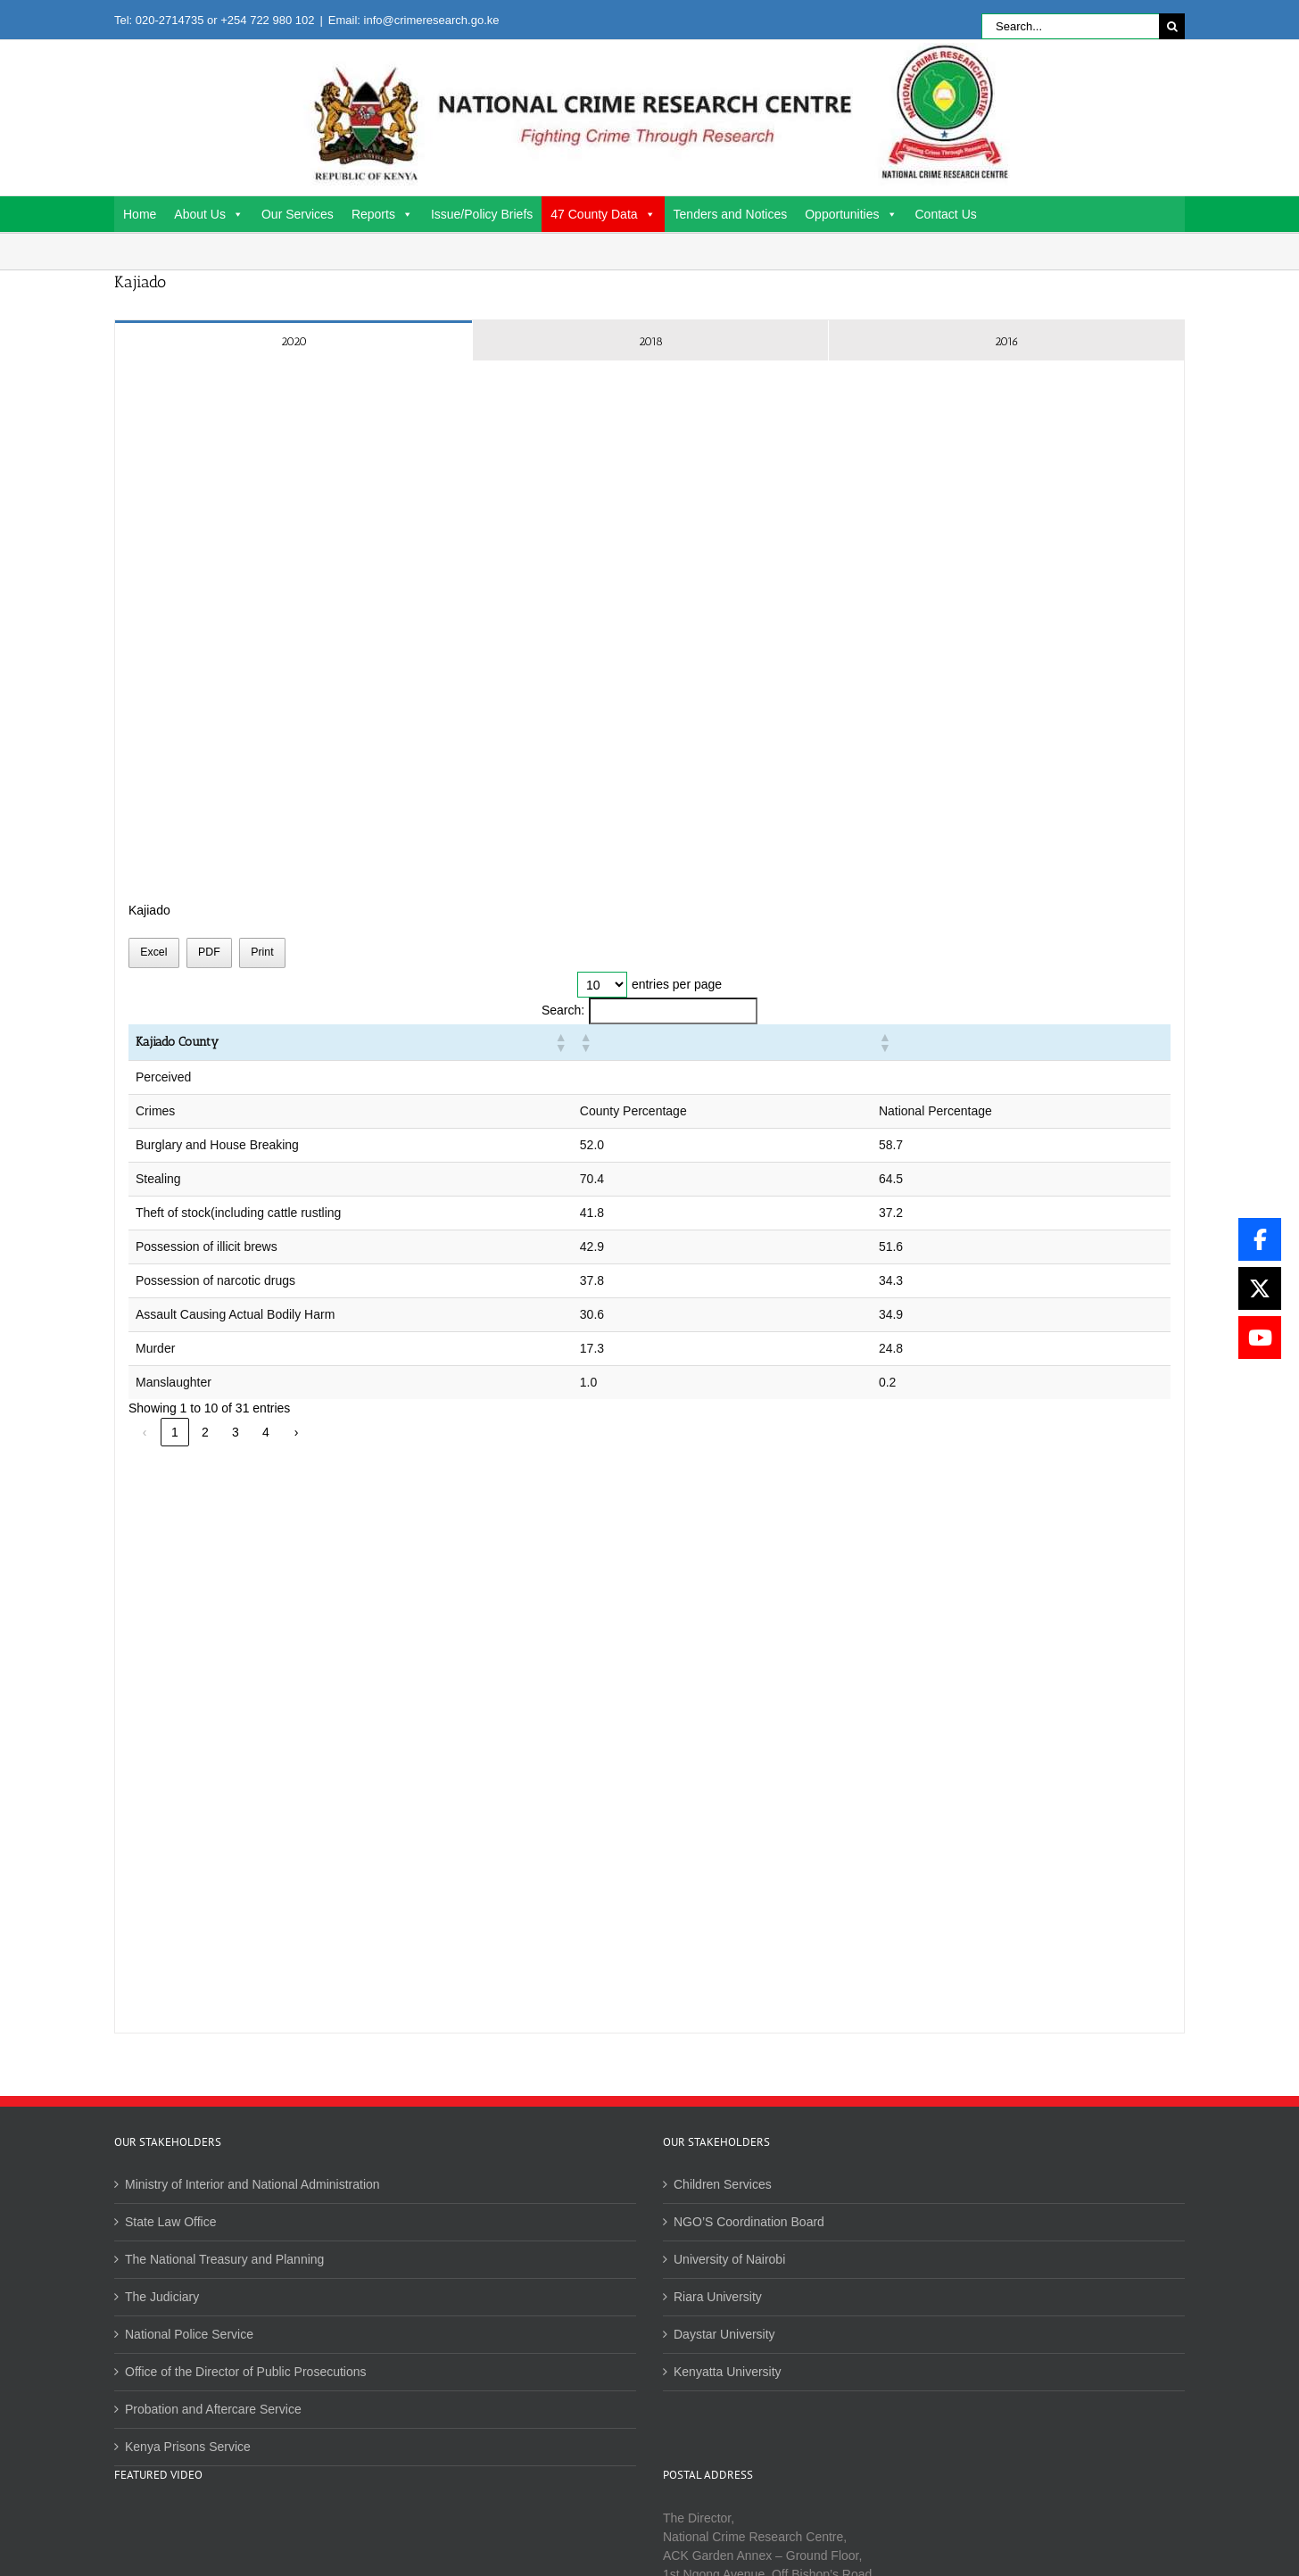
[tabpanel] (649, 1196)
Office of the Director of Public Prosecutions (246, 2372)
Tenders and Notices (731, 214)
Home (139, 214)
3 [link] (235, 1432)
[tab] (293, 340)
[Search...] (1070, 26)
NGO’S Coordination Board (749, 2222)
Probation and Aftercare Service (213, 2409)
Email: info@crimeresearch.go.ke (414, 20)
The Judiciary (162, 2297)
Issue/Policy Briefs (482, 214)
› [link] (296, 1432)
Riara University (718, 2297)
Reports (382, 214)
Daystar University (724, 2334)
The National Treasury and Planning (224, 2259)
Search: (563, 1010)
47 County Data (602, 214)
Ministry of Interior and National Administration (252, 2184)
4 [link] (265, 1432)
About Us (209, 214)
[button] (814, 1042)
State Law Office (170, 2222)
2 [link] (205, 1432)
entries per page (677, 984)
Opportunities (851, 214)
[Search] (1172, 26)
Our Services (297, 214)
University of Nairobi (729, 2259)
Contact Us (946, 214)
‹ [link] (145, 1432)
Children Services (723, 2184)
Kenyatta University (728, 2372)
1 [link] (174, 1432)
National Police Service (189, 2334)
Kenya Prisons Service (188, 2446)
